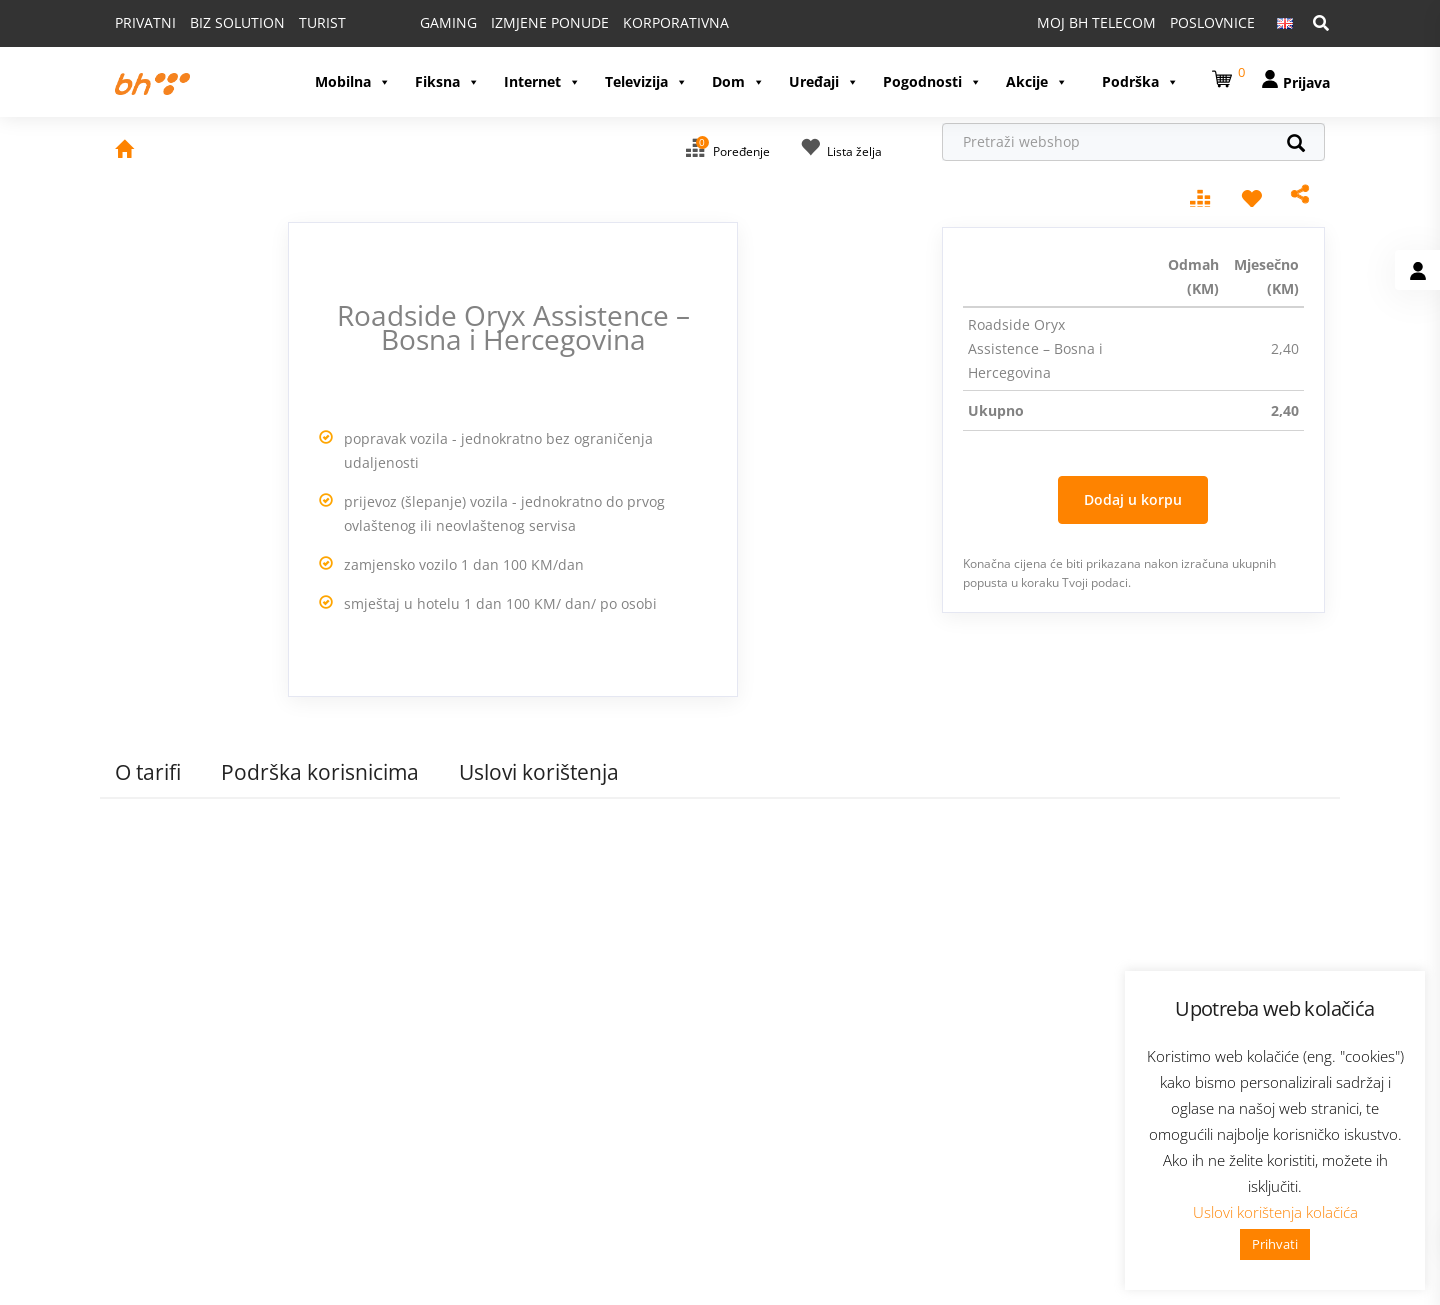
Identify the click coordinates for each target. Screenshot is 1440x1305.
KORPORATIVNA (676, 22)
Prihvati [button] (1275, 1244)
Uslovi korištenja (539, 772)
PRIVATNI (145, 22)
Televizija (646, 81)
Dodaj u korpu (1133, 499)
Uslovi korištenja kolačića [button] (1275, 1212)
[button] (1225, 75)
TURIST (322, 22)
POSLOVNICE (1212, 22)
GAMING (448, 22)
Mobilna (353, 81)
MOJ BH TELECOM (1096, 22)
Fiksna (447, 81)
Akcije (1037, 81)
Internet (542, 81)
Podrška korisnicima (320, 772)
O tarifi (148, 772)
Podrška (1140, 81)
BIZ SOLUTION (237, 22)
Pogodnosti (932, 81)
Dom (738, 81)
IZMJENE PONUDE (550, 22)
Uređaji (824, 81)
